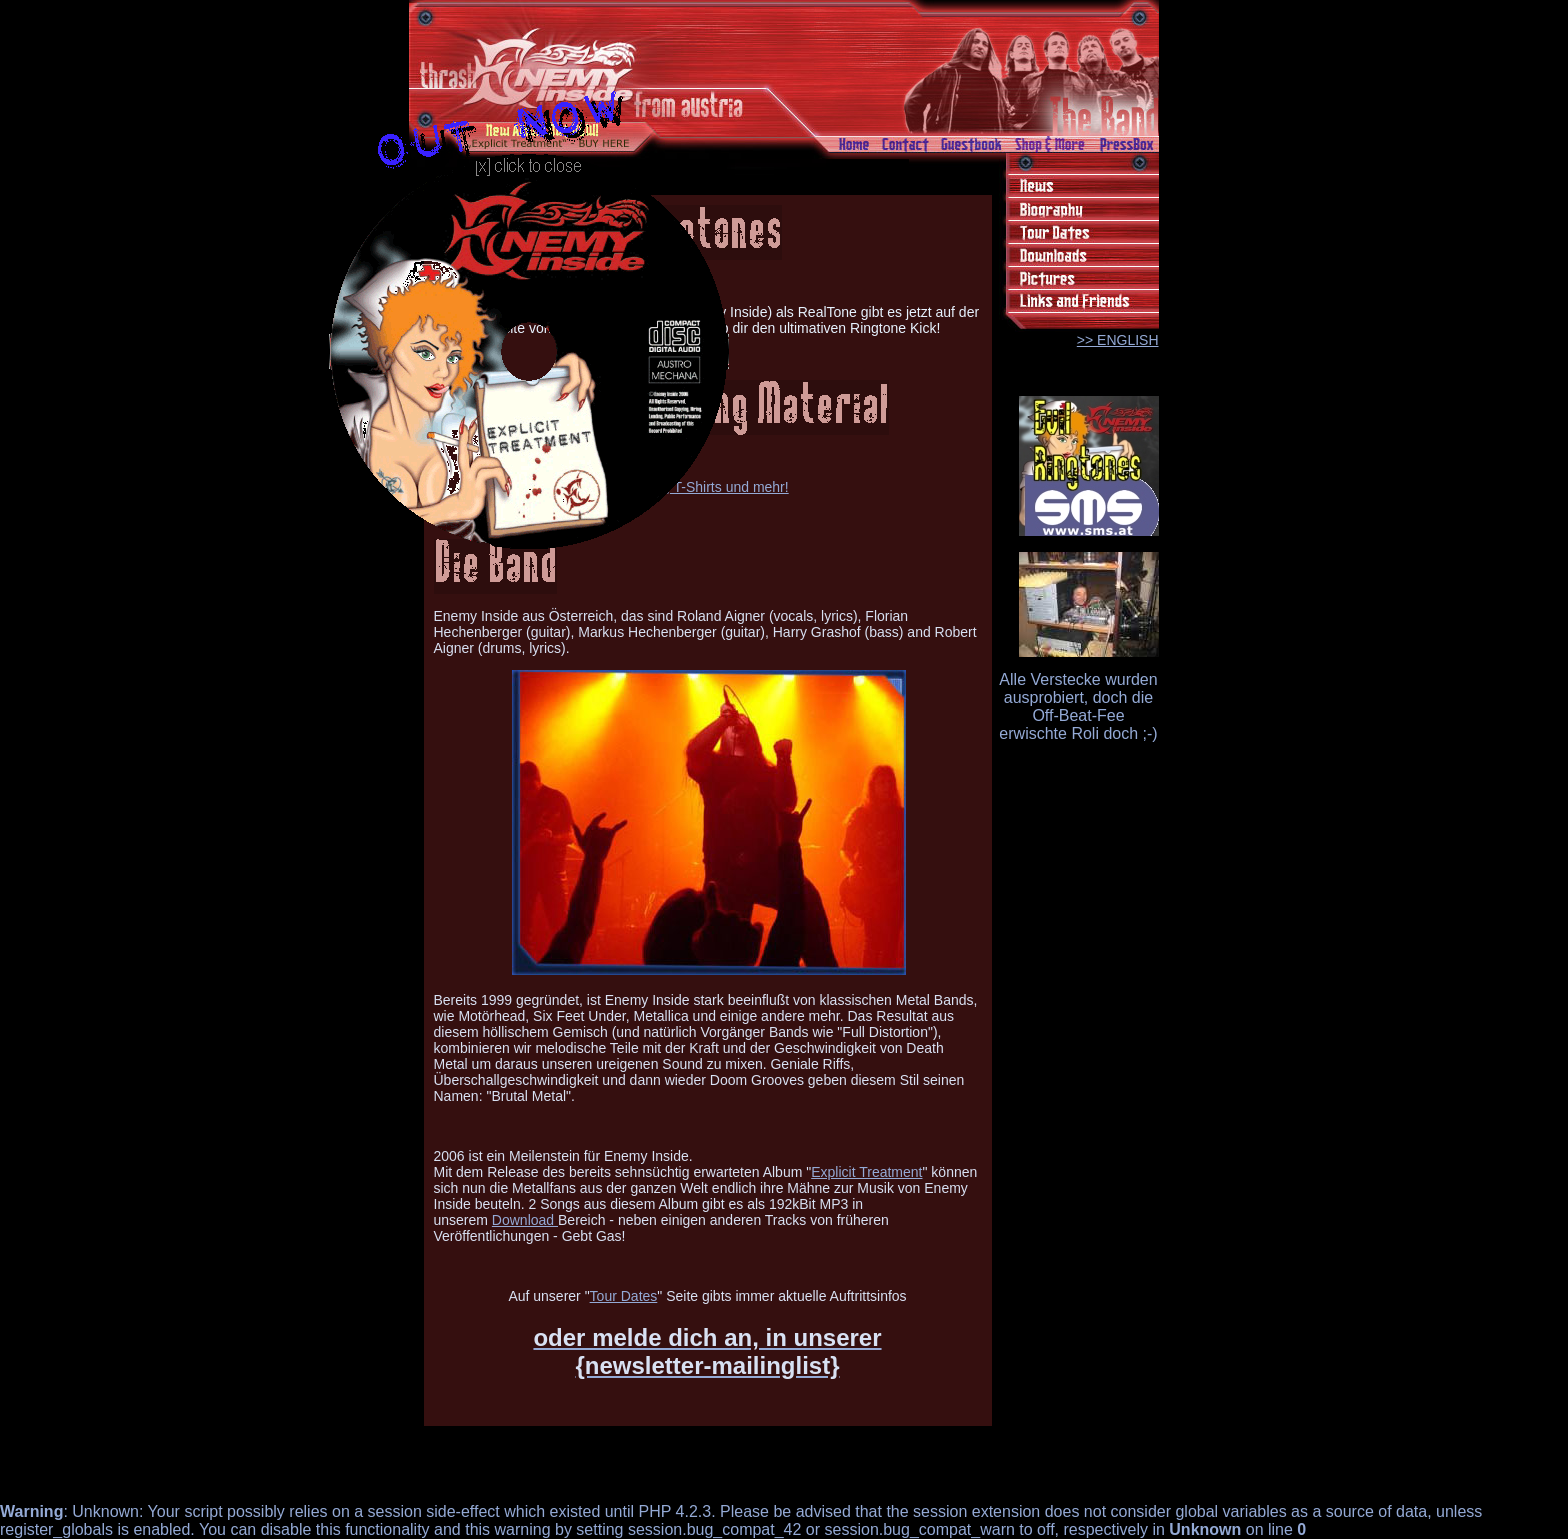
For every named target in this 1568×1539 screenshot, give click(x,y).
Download (525, 1220)
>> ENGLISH (1118, 340)
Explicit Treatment (866, 1172)
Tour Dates (624, 1296)
